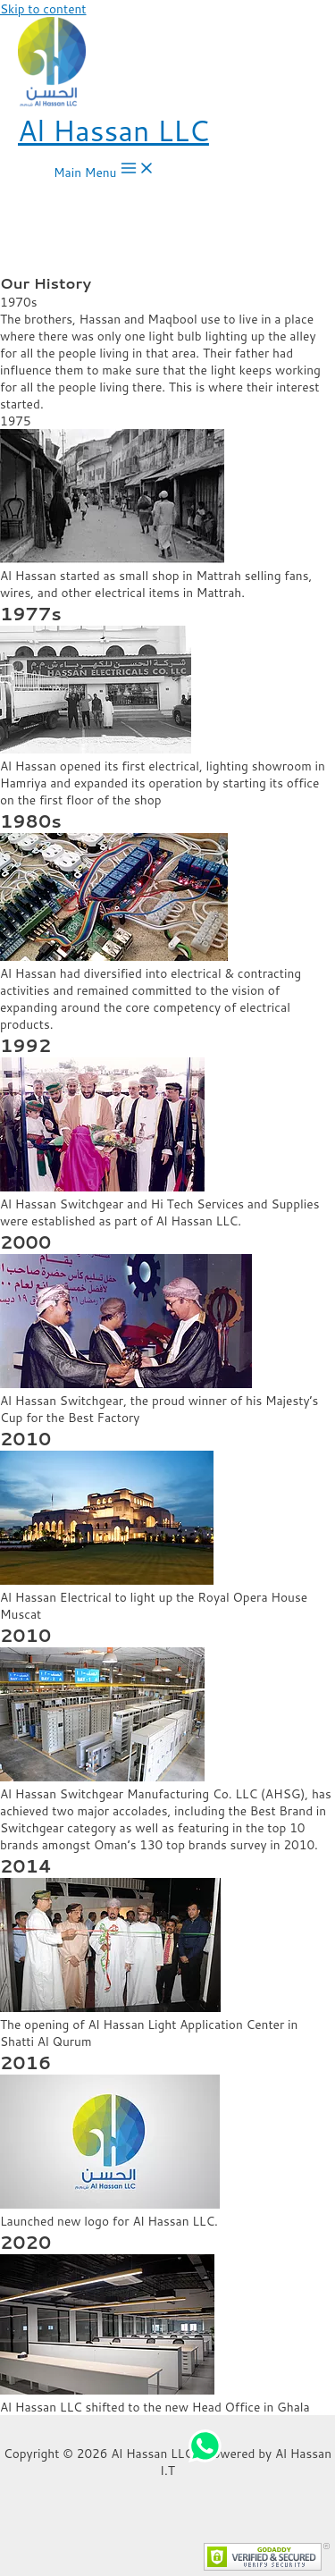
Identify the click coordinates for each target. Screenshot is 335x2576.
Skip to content (43, 8)
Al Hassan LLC (113, 130)
